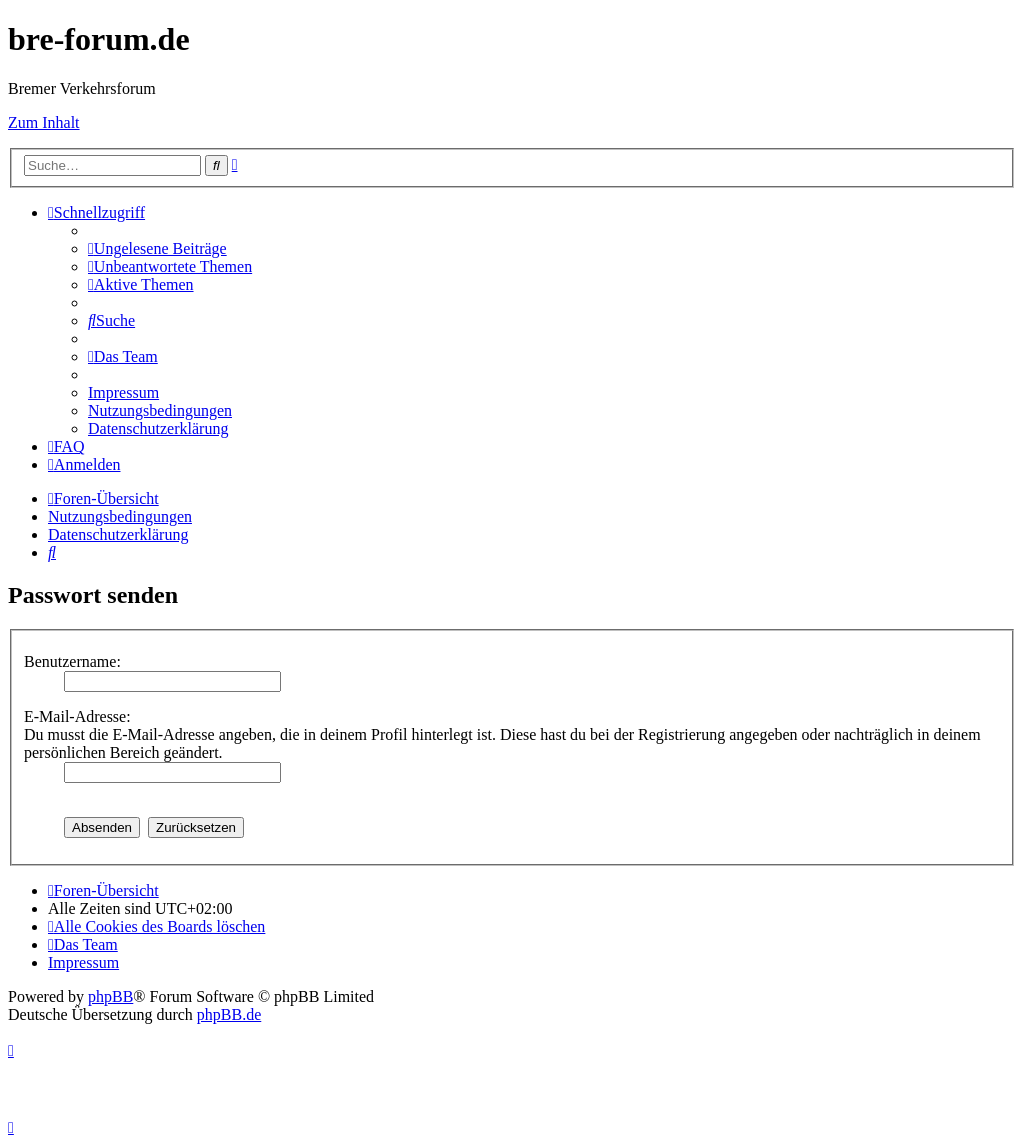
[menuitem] (157, 248)
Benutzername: (72, 661)
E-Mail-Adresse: (77, 716)
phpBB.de (229, 1014)
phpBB (110, 996)
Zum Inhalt (44, 122)
